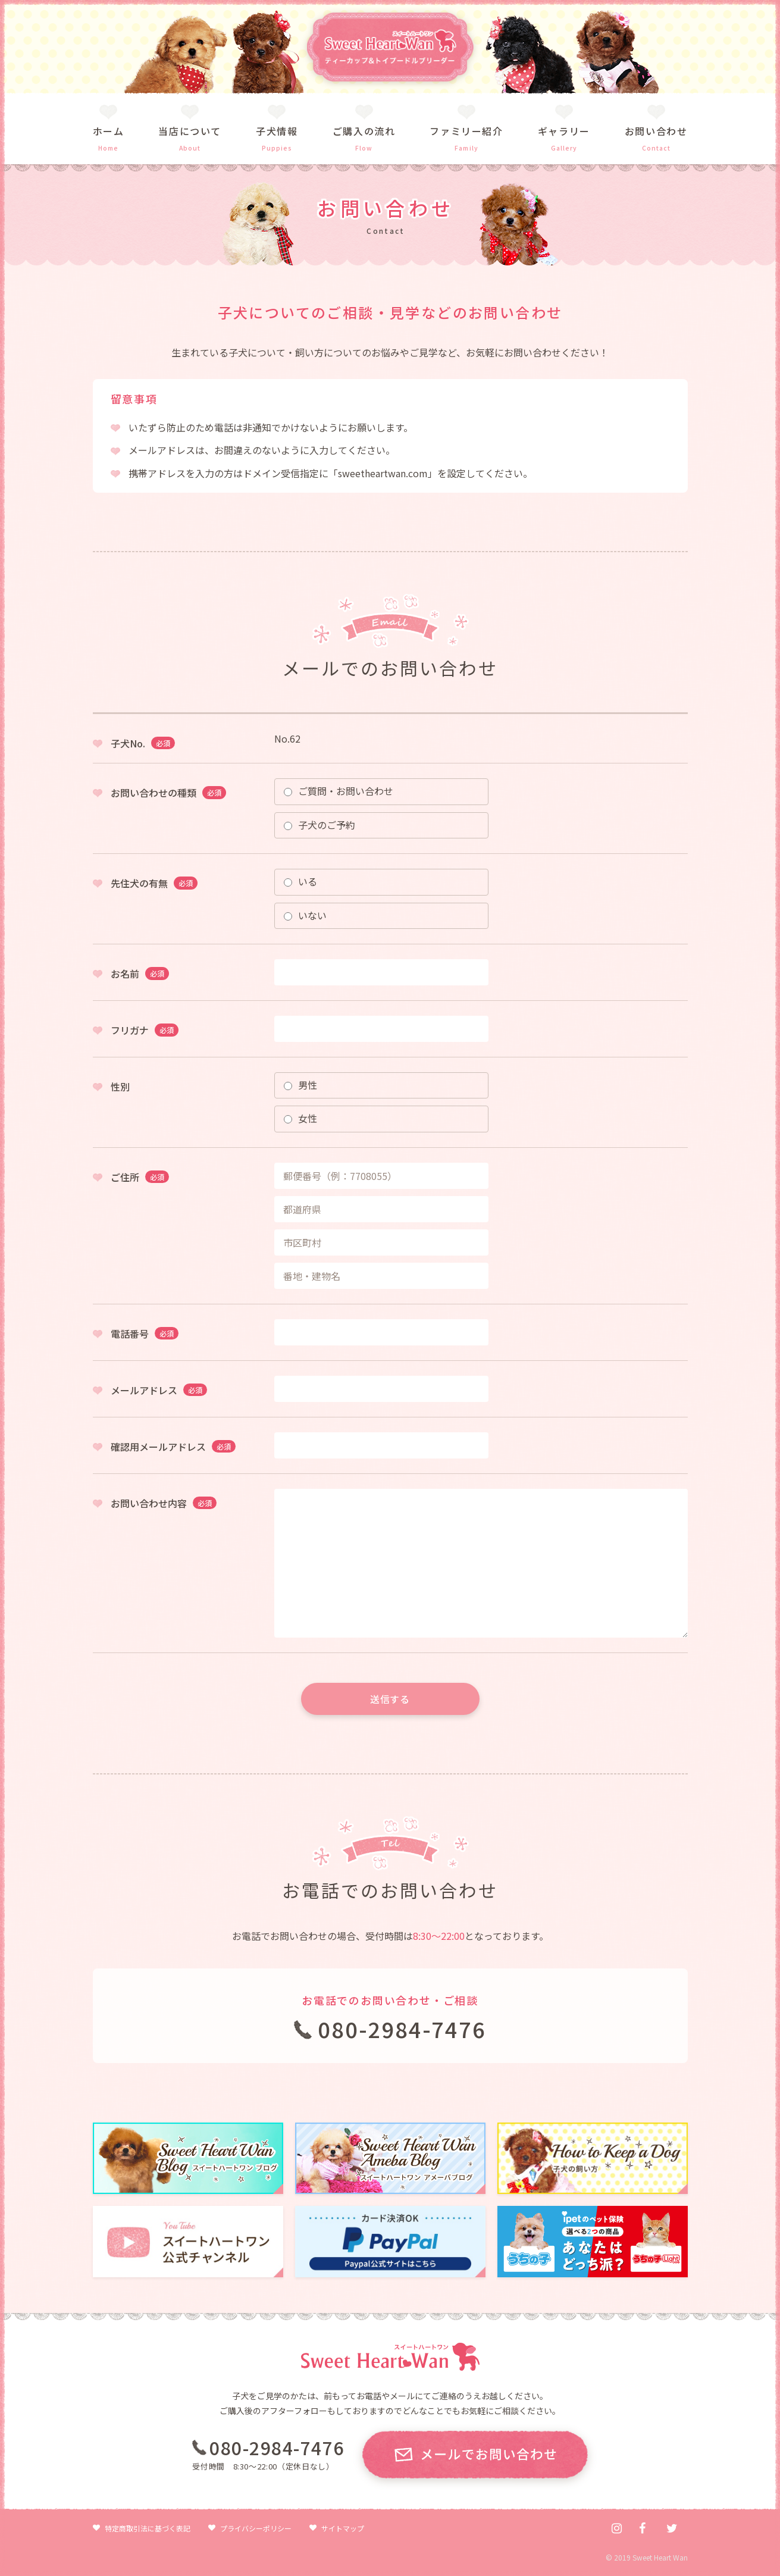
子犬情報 (276, 131)
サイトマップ (342, 2528)
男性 (300, 1085)
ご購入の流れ (364, 131)
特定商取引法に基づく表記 (147, 2528)
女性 (300, 1118)
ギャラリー (564, 131)
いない (305, 915)
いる (300, 881)
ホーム (108, 131)
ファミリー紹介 (466, 131)
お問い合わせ (656, 131)
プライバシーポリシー (256, 2528)
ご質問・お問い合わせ (338, 791)
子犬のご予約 (319, 825)
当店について (189, 131)
